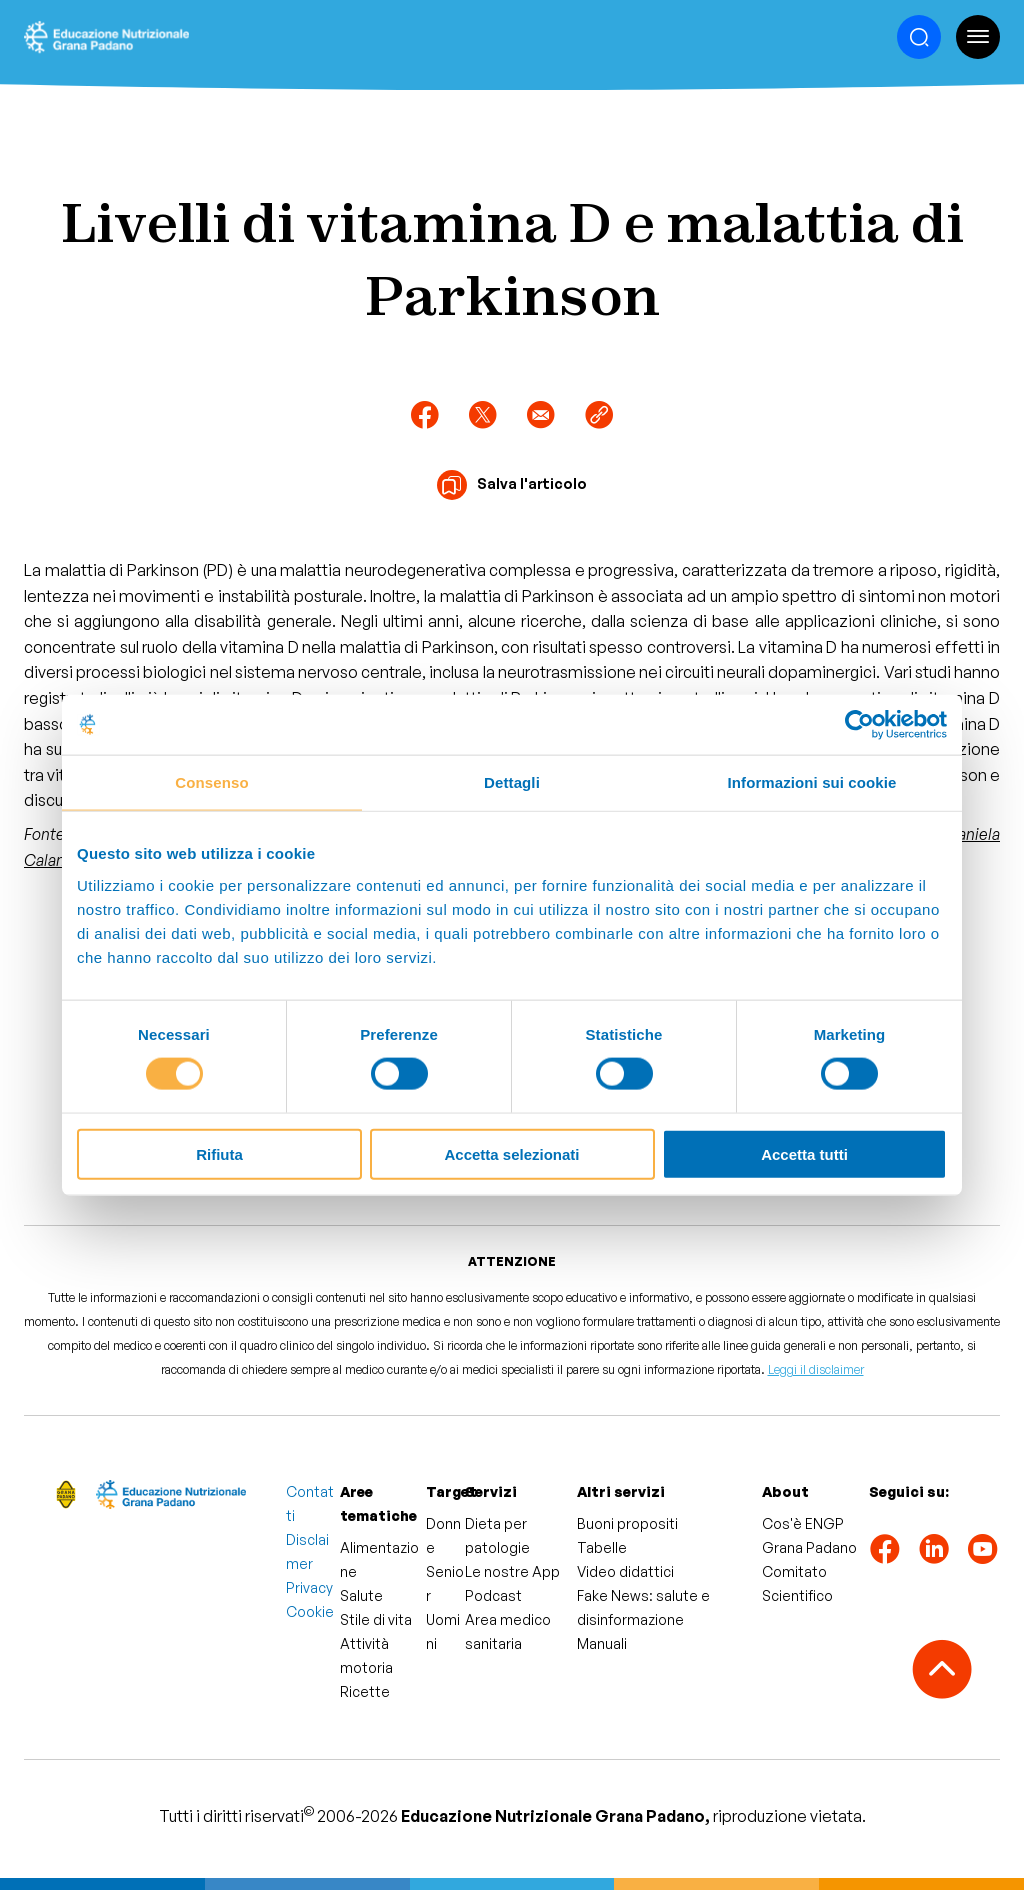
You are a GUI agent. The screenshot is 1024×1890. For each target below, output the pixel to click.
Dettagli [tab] (512, 782)
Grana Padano (809, 1547)
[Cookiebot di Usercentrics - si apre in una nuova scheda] (859, 725)
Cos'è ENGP (803, 1523)
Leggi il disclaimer (816, 1369)
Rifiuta (219, 1153)
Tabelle (602, 1547)
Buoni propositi (627, 1523)
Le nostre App (512, 1571)
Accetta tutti (804, 1153)
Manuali (602, 1643)
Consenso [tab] (211, 782)
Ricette (365, 1691)
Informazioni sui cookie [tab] (812, 782)
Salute (361, 1595)
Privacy (309, 1587)
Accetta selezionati (511, 1153)
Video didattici (625, 1571)
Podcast (493, 1595)
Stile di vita (376, 1619)
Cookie (310, 1611)
